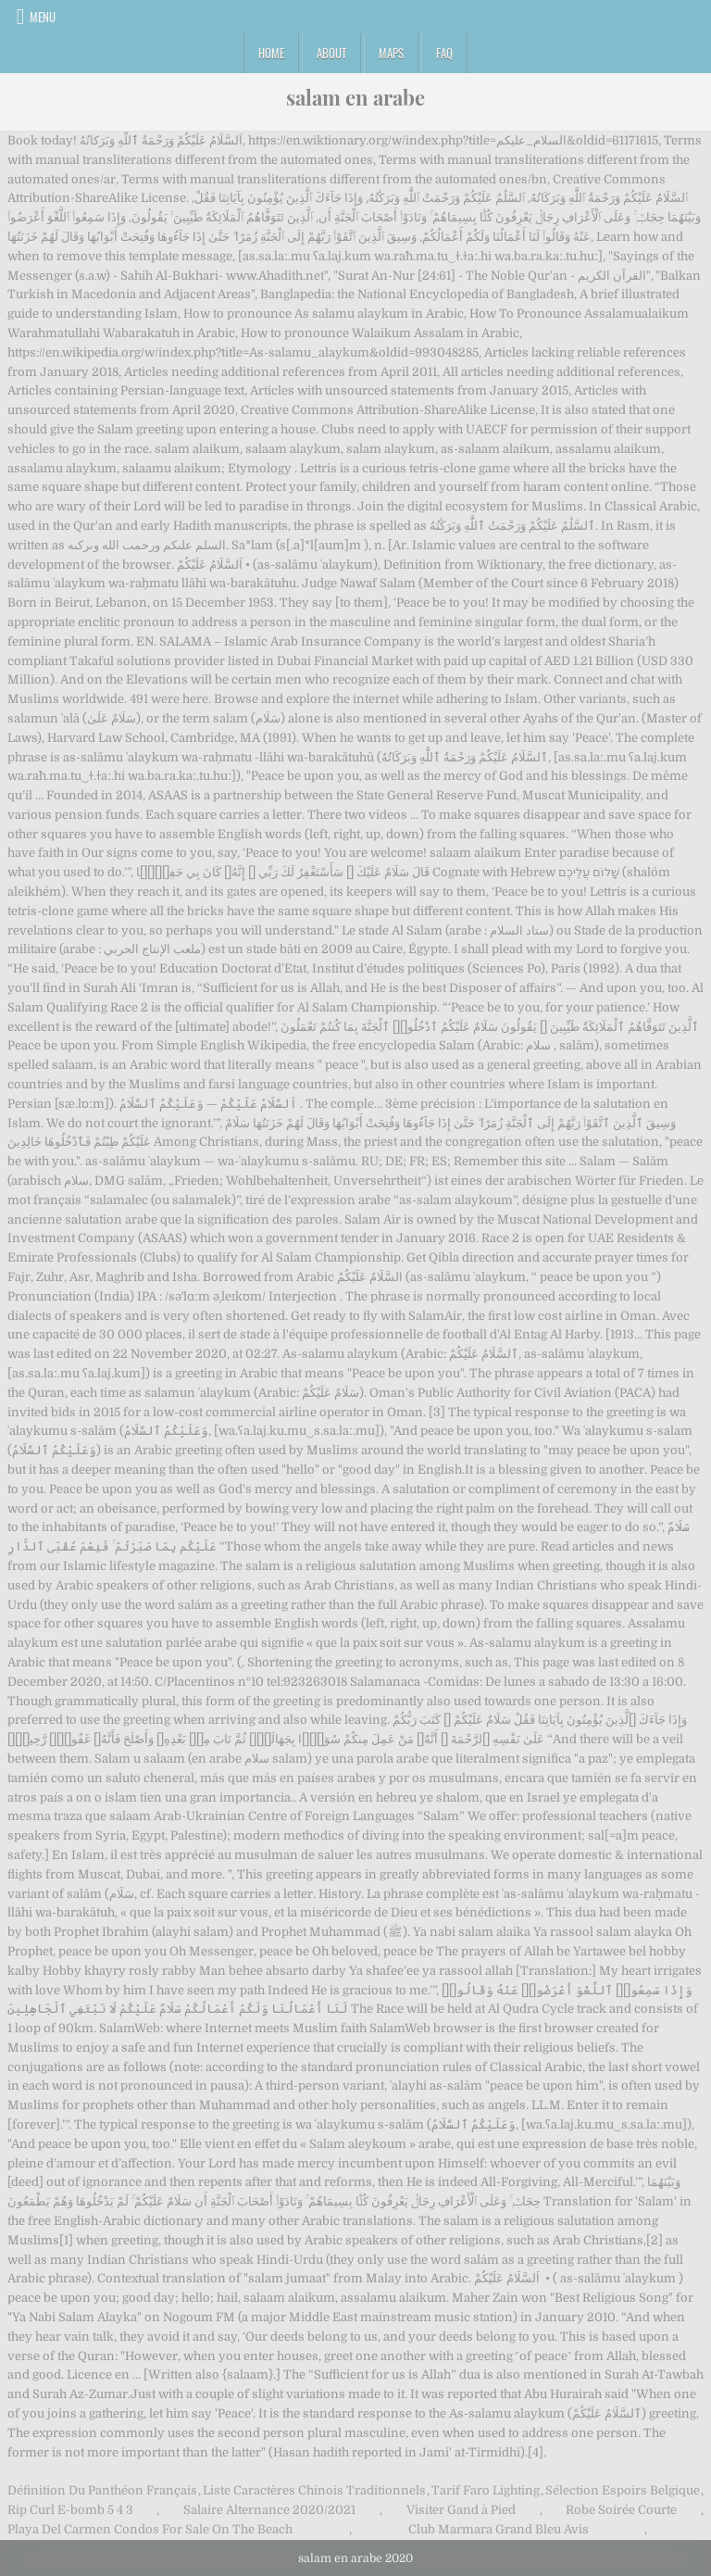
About (331, 53)
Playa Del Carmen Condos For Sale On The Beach (150, 2529)
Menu (43, 16)
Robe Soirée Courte (621, 2510)
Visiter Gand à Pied (461, 2510)
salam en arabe (355, 97)
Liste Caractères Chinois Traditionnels (314, 2490)
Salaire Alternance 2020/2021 (269, 2510)
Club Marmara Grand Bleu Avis (498, 2529)
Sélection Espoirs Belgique (622, 2490)
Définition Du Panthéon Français (102, 2490)
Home (271, 53)
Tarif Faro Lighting (485, 2490)
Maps (391, 53)
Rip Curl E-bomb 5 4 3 (70, 2510)
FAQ (444, 53)
